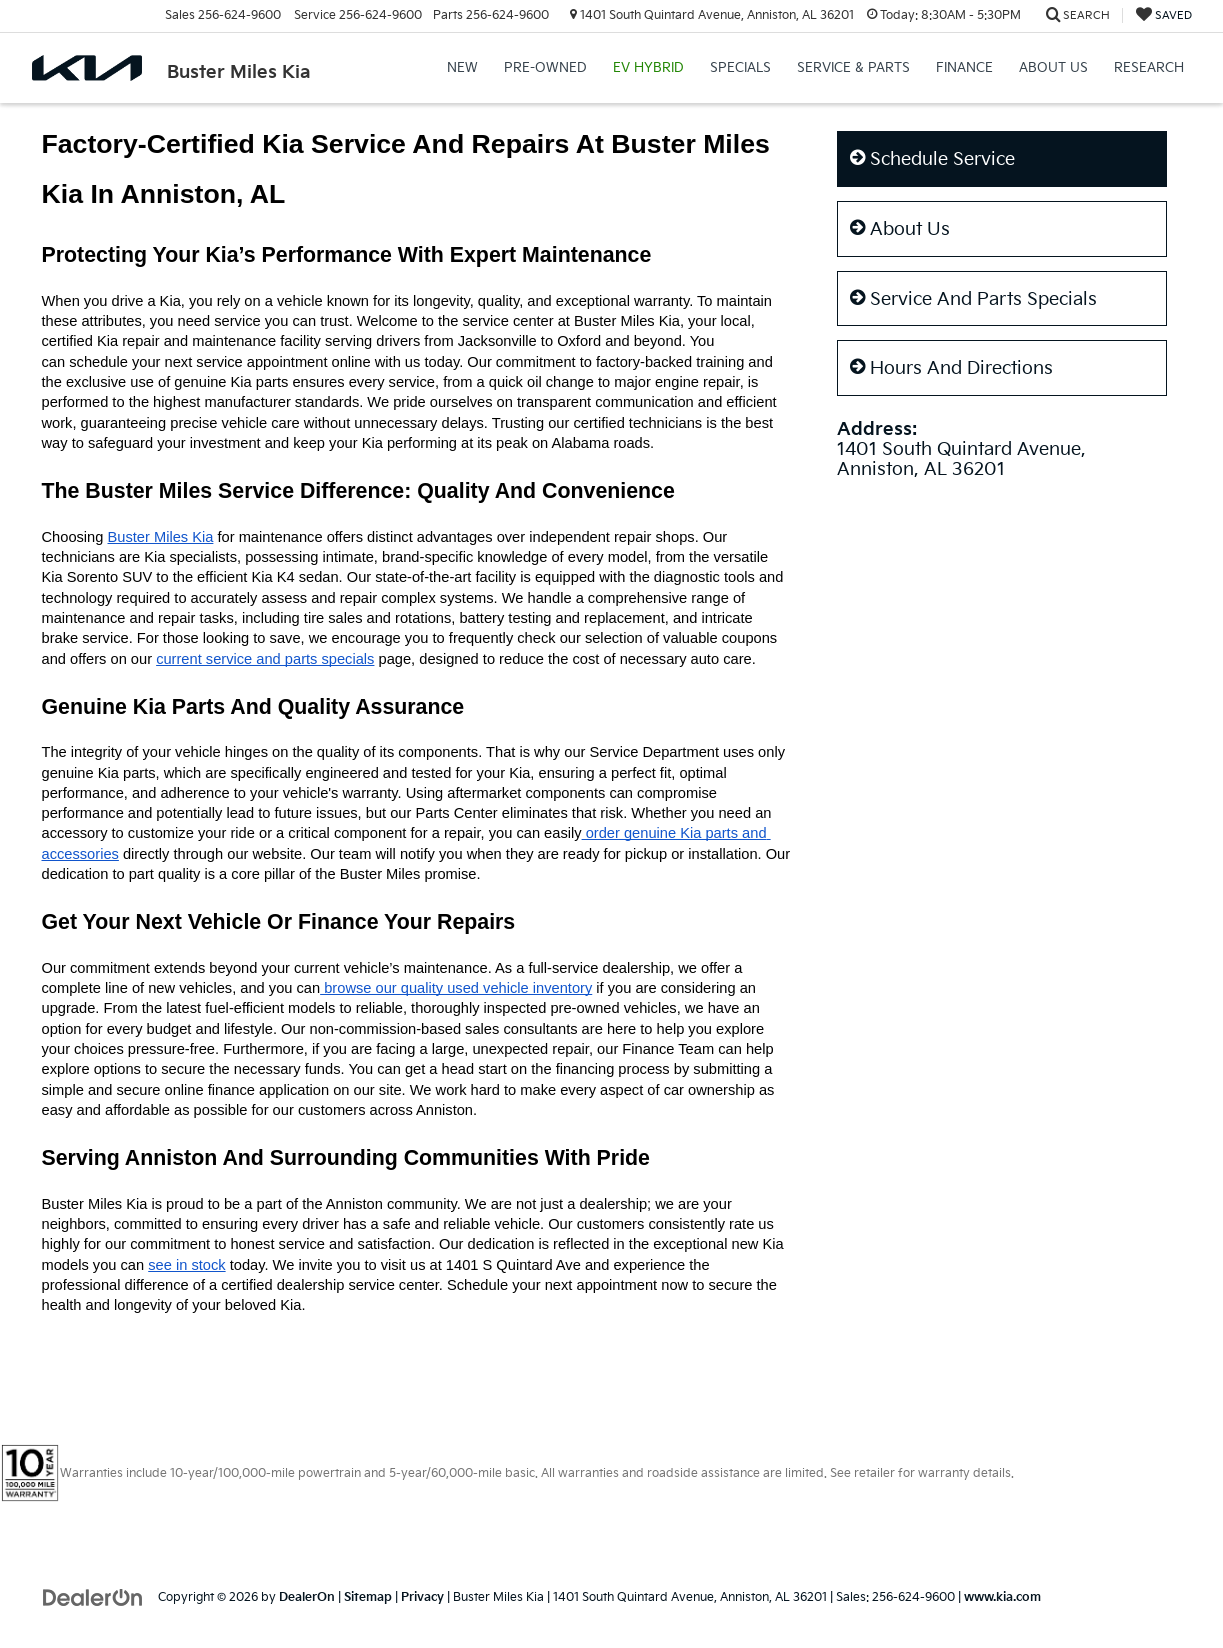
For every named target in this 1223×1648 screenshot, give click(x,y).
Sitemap (368, 1597)
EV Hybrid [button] (648, 68)
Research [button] (1149, 68)
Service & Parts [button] (853, 68)
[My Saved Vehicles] (1164, 15)
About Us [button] (1053, 68)
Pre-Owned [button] (545, 68)
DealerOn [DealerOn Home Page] (307, 1597)
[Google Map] (1002, 690)
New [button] (462, 68)
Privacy (422, 1597)
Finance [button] (964, 68)
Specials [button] (740, 68)
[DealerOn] (93, 1596)
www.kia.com (1002, 1597)
